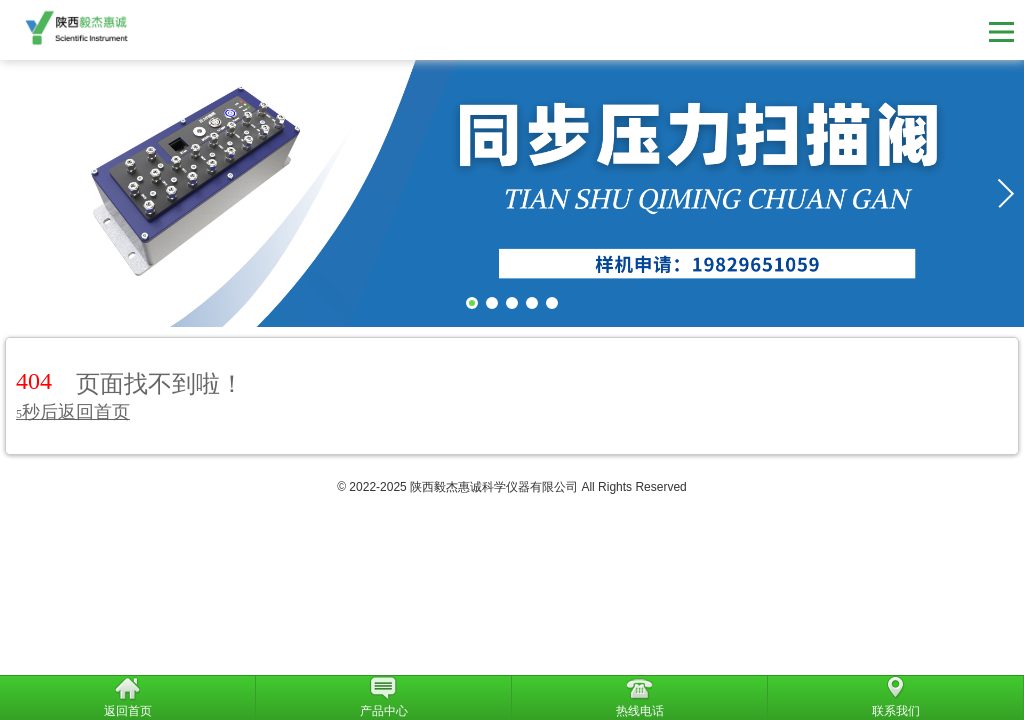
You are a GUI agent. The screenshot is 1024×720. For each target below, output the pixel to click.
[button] (1005, 193)
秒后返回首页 (73, 412)
